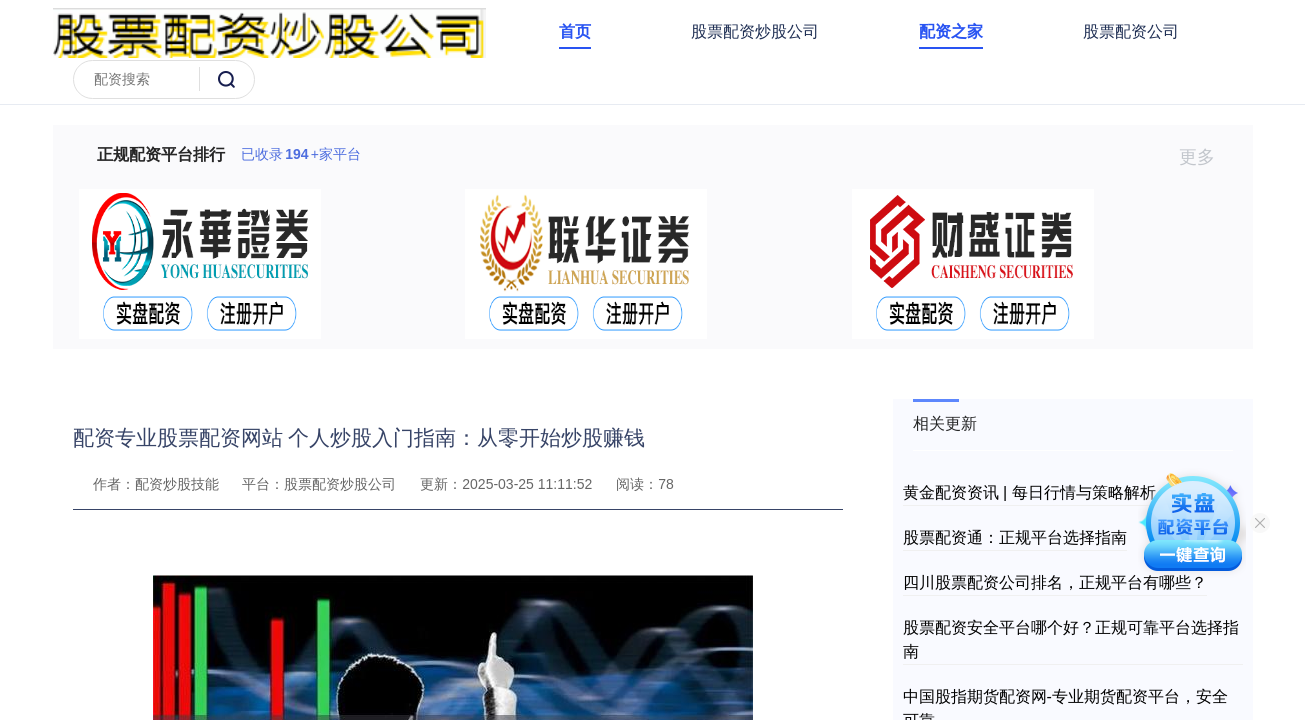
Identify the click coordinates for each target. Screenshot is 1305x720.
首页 (575, 31)
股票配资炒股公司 (755, 31)
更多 (1205, 157)
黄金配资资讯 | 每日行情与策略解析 (1029, 492)
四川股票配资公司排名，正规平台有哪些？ (1055, 582)
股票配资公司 (1131, 31)
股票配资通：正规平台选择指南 (1015, 537)
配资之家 (951, 31)
